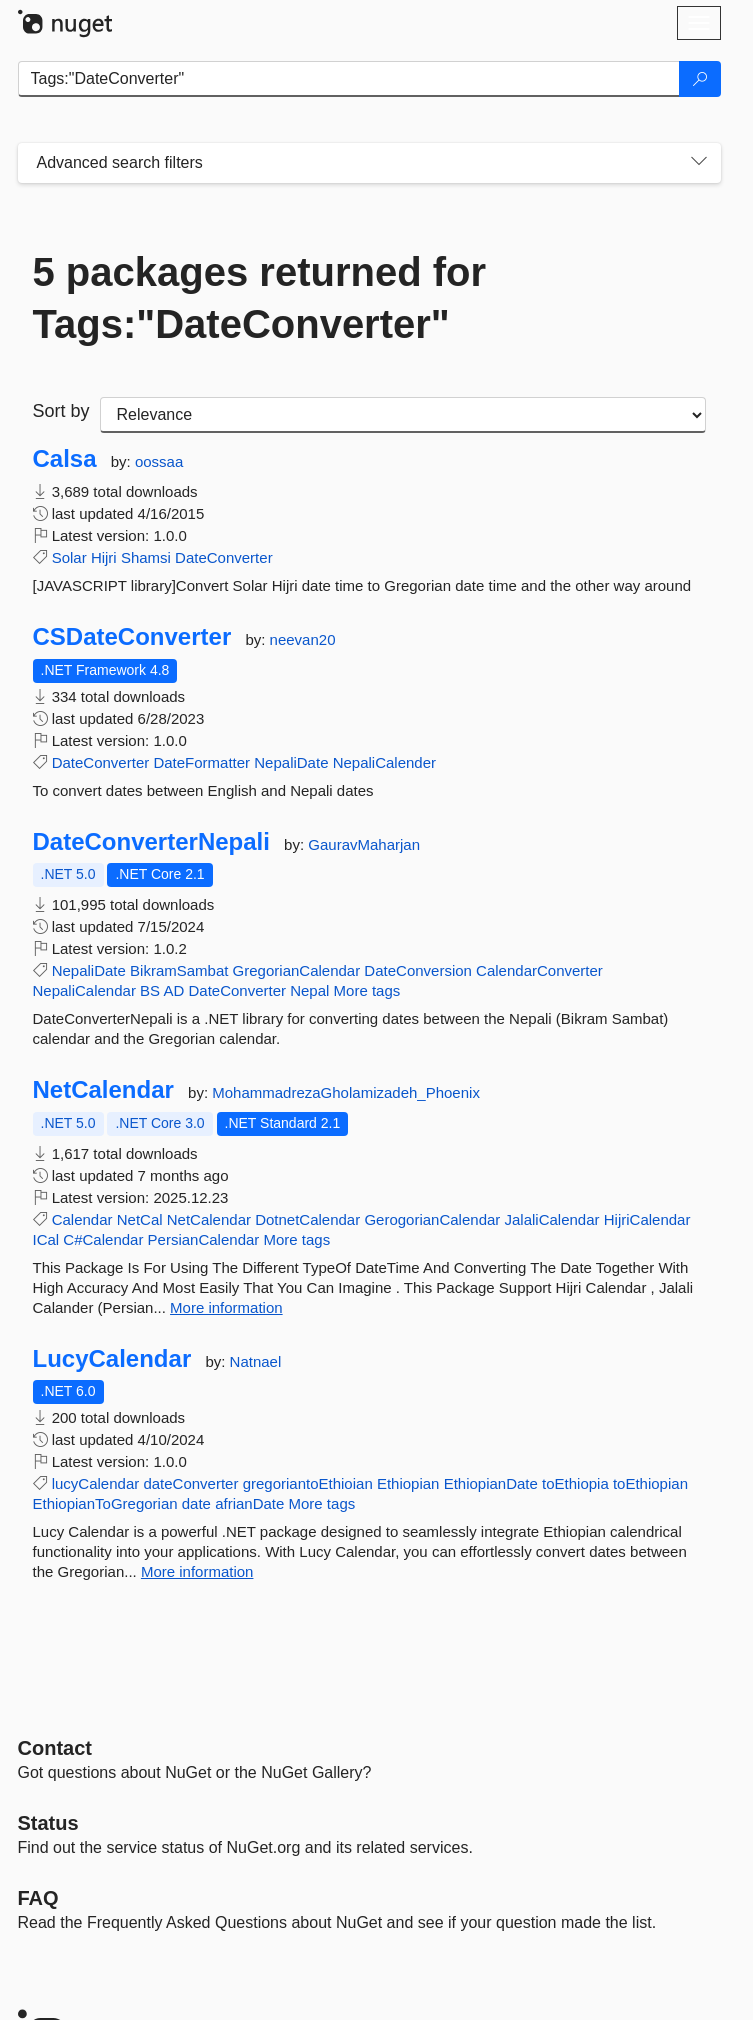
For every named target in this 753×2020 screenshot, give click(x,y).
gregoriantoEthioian (308, 1483)
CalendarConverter (539, 970)
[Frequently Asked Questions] (38, 1898)
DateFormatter (201, 762)
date (196, 1503)
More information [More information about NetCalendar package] (226, 1307)
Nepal (309, 990)
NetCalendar (103, 1090)
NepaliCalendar (84, 990)
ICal (46, 1239)
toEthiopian (650, 1483)
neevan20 (303, 639)
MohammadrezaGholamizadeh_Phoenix (346, 1092)
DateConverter (224, 557)
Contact (55, 1748)
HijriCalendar (647, 1219)
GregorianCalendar (297, 970)
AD (173, 990)
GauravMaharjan (364, 844)
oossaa (159, 461)
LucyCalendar (112, 1359)
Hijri (104, 557)
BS (150, 990)
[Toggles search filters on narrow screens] (699, 163)
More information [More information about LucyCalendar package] (197, 1571)
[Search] (700, 79)
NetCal (140, 1219)
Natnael (256, 1361)
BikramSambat (179, 970)
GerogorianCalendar (432, 1219)
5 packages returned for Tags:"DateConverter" (260, 298)
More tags (367, 990)
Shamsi (146, 557)
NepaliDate (291, 762)
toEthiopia (575, 1483)
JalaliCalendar (551, 1219)
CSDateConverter (132, 637)
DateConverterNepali (151, 842)
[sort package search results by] (403, 415)
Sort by (61, 411)
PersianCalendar (204, 1239)
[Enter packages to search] (349, 79)
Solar (69, 557)
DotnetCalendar (307, 1219)
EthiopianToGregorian (105, 1503)
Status (48, 1823)
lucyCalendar (96, 1483)
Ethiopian (408, 1483)
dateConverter (190, 1483)
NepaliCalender (384, 762)
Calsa (65, 459)
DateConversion (418, 970)
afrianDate (249, 1503)
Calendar (82, 1219)
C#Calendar (103, 1239)
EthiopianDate (491, 1483)
